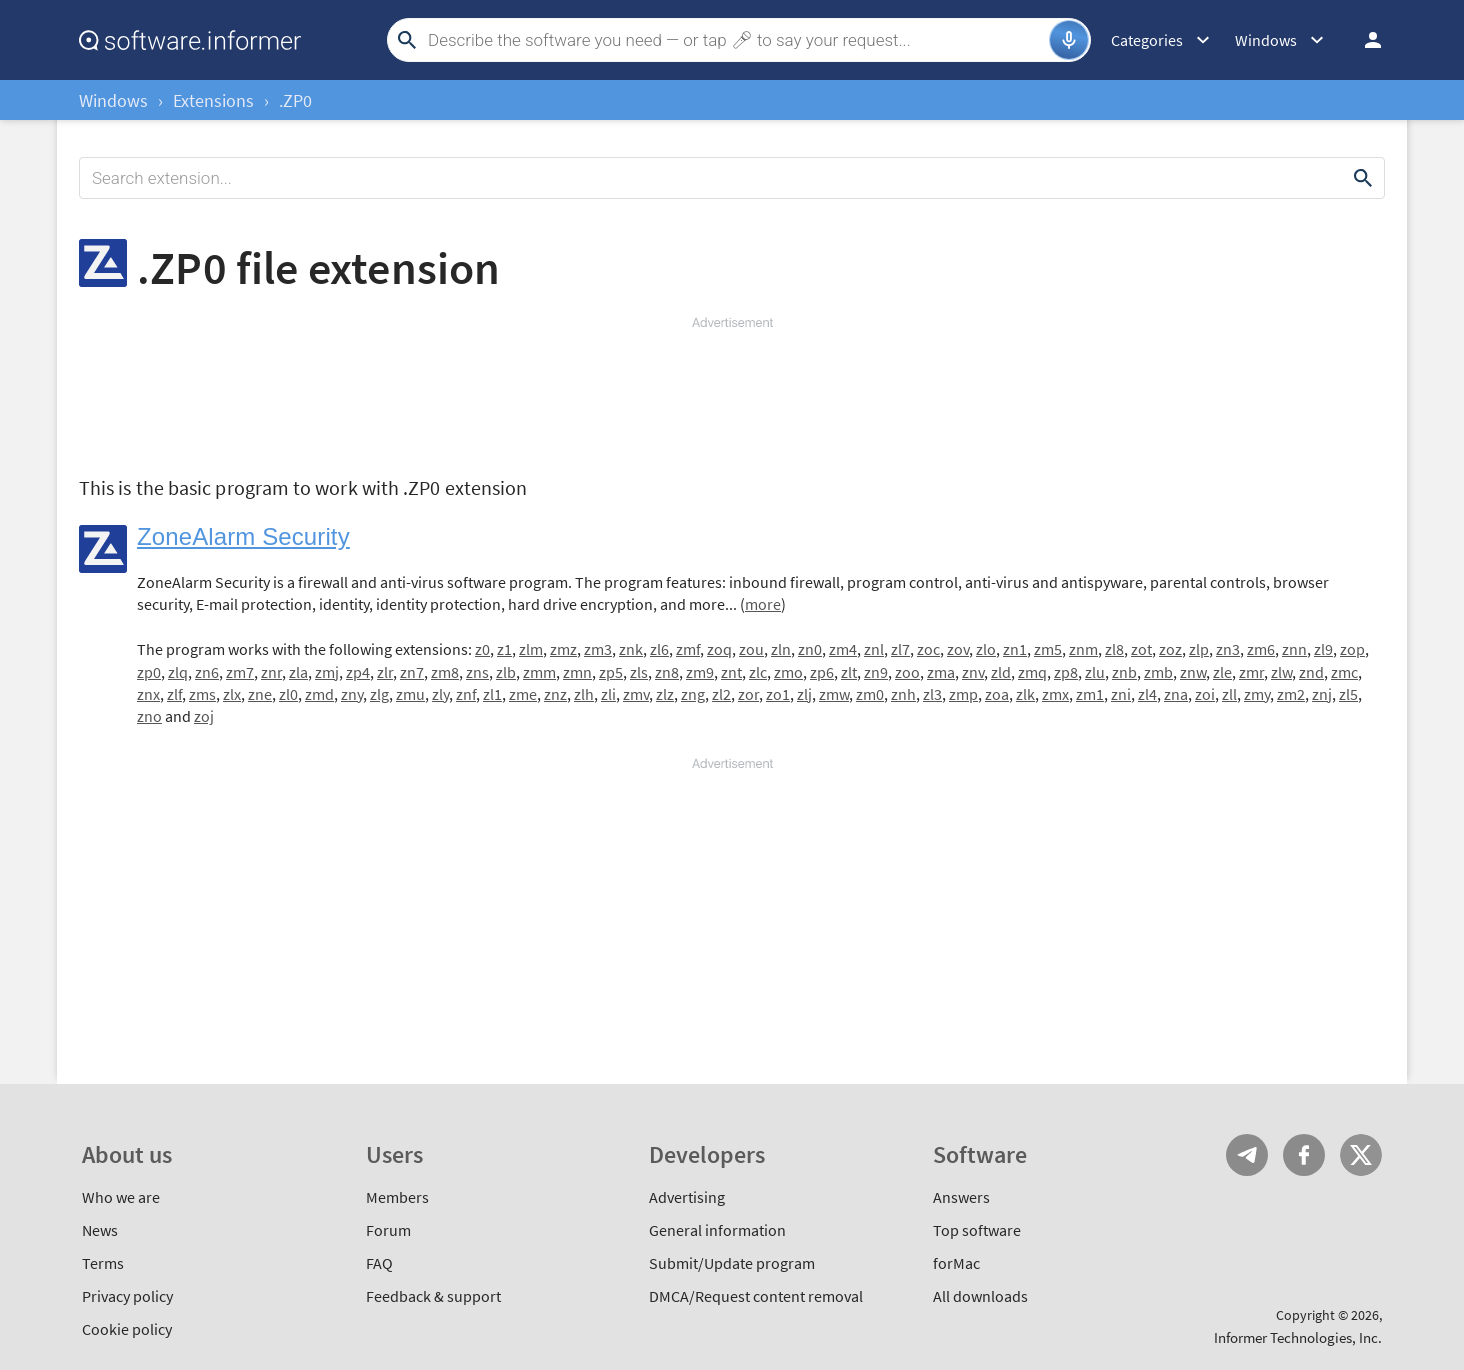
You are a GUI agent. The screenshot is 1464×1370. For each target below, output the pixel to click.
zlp (1199, 649)
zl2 (721, 694)
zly (440, 694)
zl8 (1114, 649)
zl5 (1348, 694)
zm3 (598, 649)
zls (639, 672)
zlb (506, 672)
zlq (178, 672)
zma (941, 672)
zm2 (1291, 694)
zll (1229, 694)
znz (555, 694)
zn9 (876, 672)
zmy (1257, 694)
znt (731, 672)
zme (523, 694)
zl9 (1323, 649)
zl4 (1147, 694)
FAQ (379, 1263)
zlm (531, 649)
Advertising (687, 1197)
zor (748, 694)
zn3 (1228, 649)
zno (149, 716)
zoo (907, 672)
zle (1222, 672)
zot (1141, 649)
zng (693, 694)
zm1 (1090, 694)
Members (397, 1197)
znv (973, 672)
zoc (928, 649)
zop (1352, 649)
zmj (327, 672)
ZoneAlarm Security (243, 536)
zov (958, 649)
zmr (1251, 672)
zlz (665, 694)
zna (1176, 694)
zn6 (207, 672)
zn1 (1015, 649)
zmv (636, 694)
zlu (1095, 672)
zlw (1281, 672)
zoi (1205, 694)
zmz (563, 649)
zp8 (1066, 672)
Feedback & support (433, 1296)
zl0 (288, 694)
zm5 (1048, 649)
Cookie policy (127, 1329)
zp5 (611, 672)
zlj (804, 694)
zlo (986, 649)
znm (1083, 649)
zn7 (412, 672)
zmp (963, 694)
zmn (577, 672)
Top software (977, 1230)
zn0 (810, 649)
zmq (1032, 672)
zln (781, 649)
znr (271, 672)
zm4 (843, 649)
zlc (758, 672)
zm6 (1261, 649)
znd (1311, 672)
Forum (388, 1230)
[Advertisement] (732, 392)
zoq (719, 649)
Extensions (213, 100)
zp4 (358, 672)
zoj (204, 716)
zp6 (822, 672)
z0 (482, 649)
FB (1304, 1155)
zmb (1158, 672)
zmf (688, 649)
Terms (103, 1263)
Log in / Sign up (1364, 40)
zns (477, 672)
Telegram (1247, 1155)
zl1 (492, 694)
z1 (504, 649)
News (100, 1230)
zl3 (932, 694)
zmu (410, 694)
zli (608, 694)
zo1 (778, 694)
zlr (385, 672)
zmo (788, 672)
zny (352, 694)
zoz (1170, 649)
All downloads (980, 1296)
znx (148, 694)
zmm (539, 672)
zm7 (240, 672)
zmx (1055, 694)
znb (1124, 672)
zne (260, 694)
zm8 (445, 672)
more (763, 604)
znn (1294, 649)
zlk (1025, 694)
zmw (834, 694)
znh (903, 694)
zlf (174, 694)
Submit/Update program (732, 1263)
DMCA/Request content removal (756, 1296)
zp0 (149, 672)
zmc (1344, 672)
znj (1322, 694)
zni (1121, 694)
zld (1001, 672)
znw (1193, 672)
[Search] (736, 40)
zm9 (700, 672)
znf (466, 694)
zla (298, 672)
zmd (319, 694)
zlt (849, 672)
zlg (379, 694)
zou (751, 649)
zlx (232, 694)
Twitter (1361, 1155)
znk (631, 649)
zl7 (900, 649)
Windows (113, 100)
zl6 (659, 649)
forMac (956, 1263)
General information (717, 1230)
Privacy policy (127, 1296)
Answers (961, 1197)
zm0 (870, 694)
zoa (997, 694)
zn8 (667, 672)
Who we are (121, 1197)
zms (202, 694)
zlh (584, 694)
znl (874, 649)
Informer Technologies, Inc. (1298, 1337)
